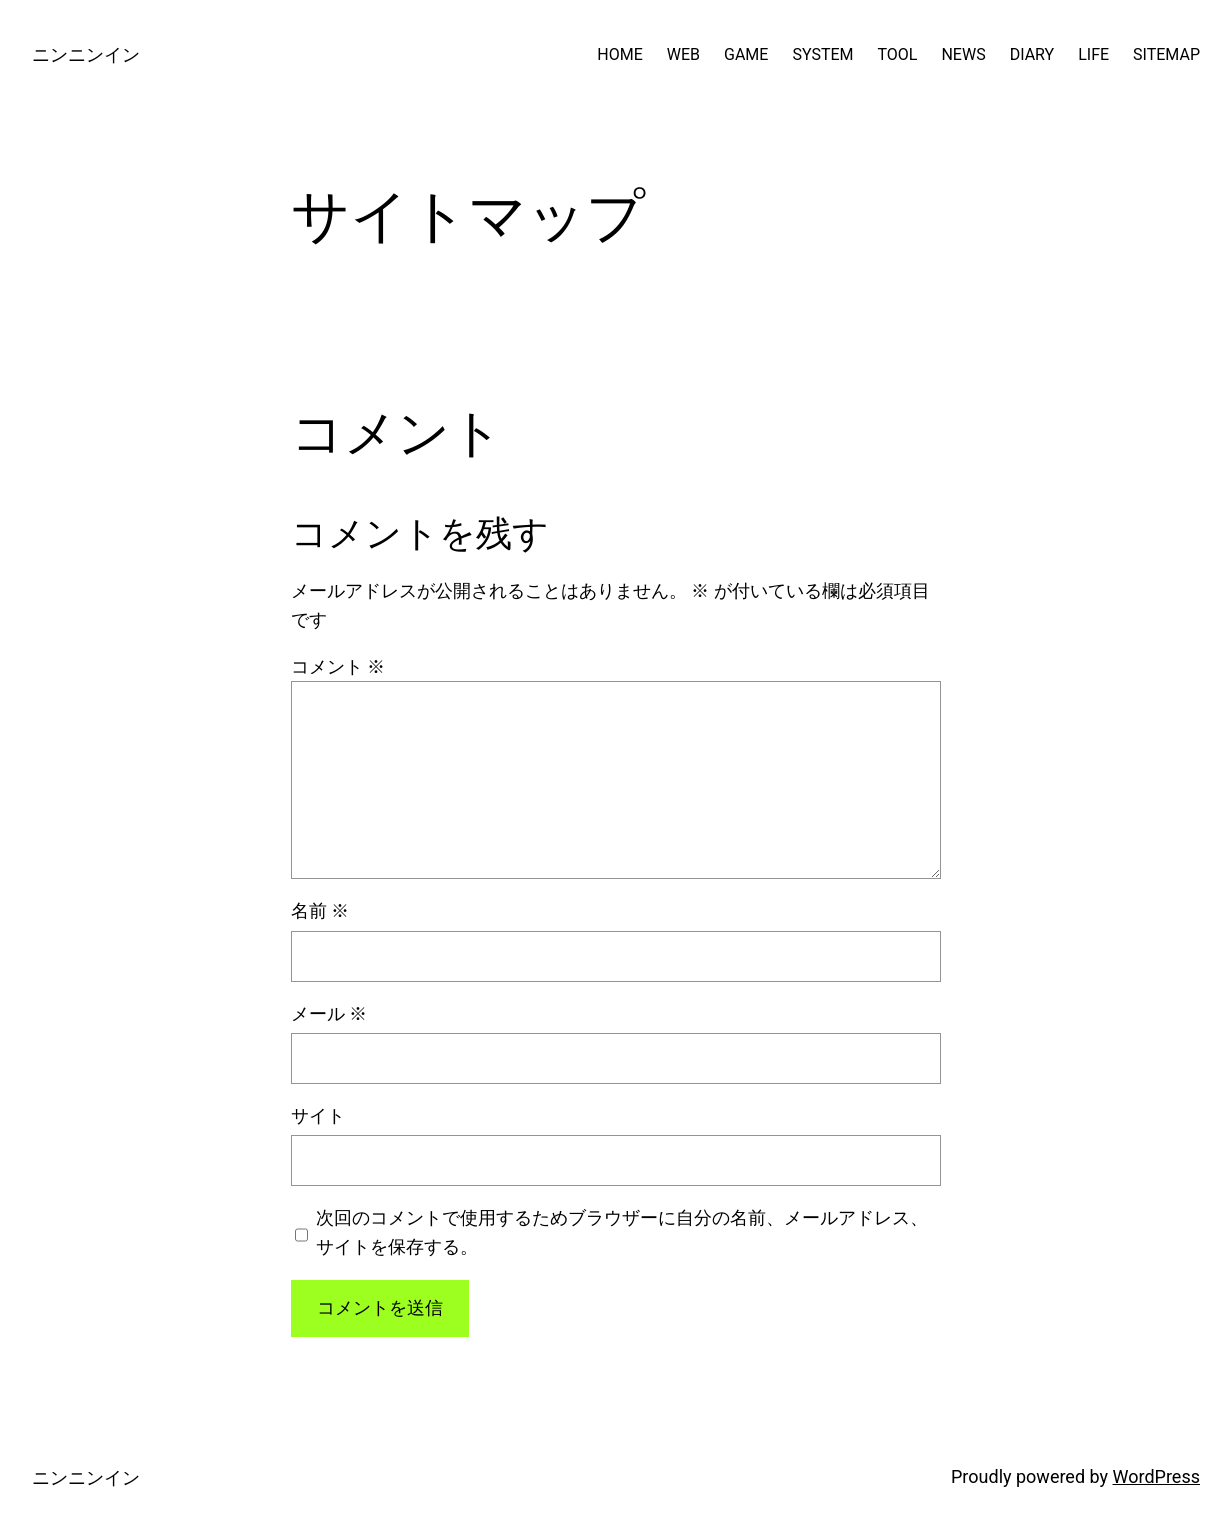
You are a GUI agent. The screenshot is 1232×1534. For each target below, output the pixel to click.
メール (329, 1013)
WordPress (1156, 1476)
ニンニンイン (86, 54)
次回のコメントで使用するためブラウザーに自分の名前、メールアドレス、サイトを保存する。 (622, 1232)
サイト (318, 1115)
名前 (320, 910)
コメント (338, 666)
